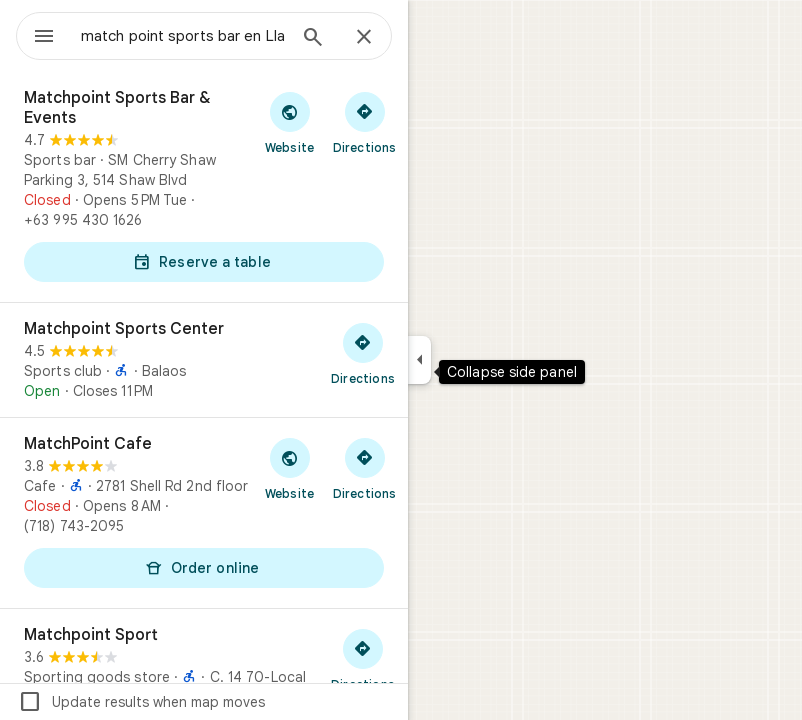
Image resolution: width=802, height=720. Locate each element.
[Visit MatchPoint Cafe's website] (289, 468)
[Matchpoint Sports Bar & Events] (204, 187)
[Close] (364, 38)
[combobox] (183, 36)
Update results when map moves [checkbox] (141, 702)
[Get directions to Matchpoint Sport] (363, 659)
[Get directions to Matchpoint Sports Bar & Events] (364, 122)
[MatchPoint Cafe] (204, 513)
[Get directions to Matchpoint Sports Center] (363, 353)
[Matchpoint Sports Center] (204, 360)
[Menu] (44, 38)
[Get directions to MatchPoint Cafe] (364, 468)
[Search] (313, 39)
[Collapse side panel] (419, 360)
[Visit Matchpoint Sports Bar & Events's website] (289, 122)
